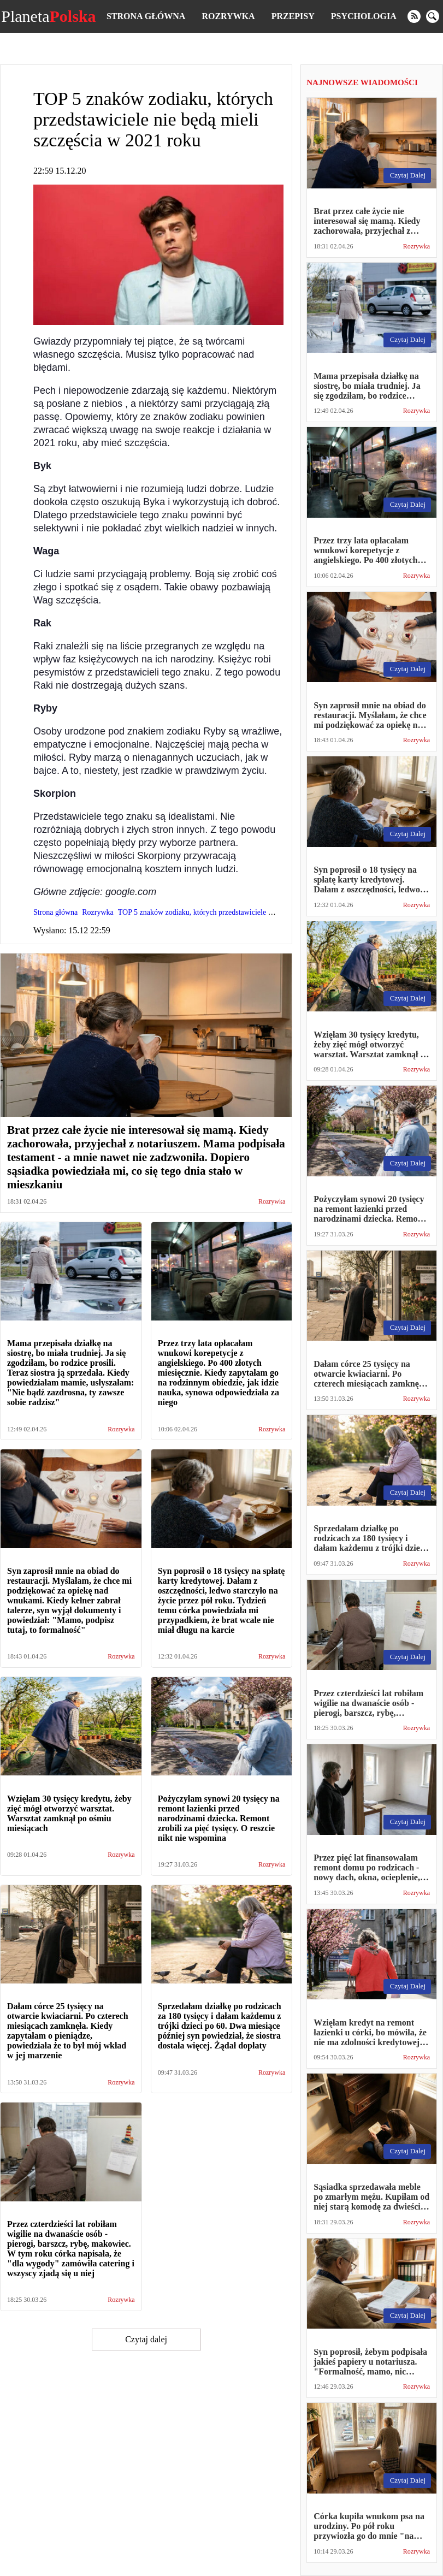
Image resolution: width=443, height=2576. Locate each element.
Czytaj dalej (146, 2339)
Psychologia (364, 16)
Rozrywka (228, 16)
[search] (432, 16)
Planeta (48, 16)
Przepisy (293, 16)
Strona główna (146, 16)
